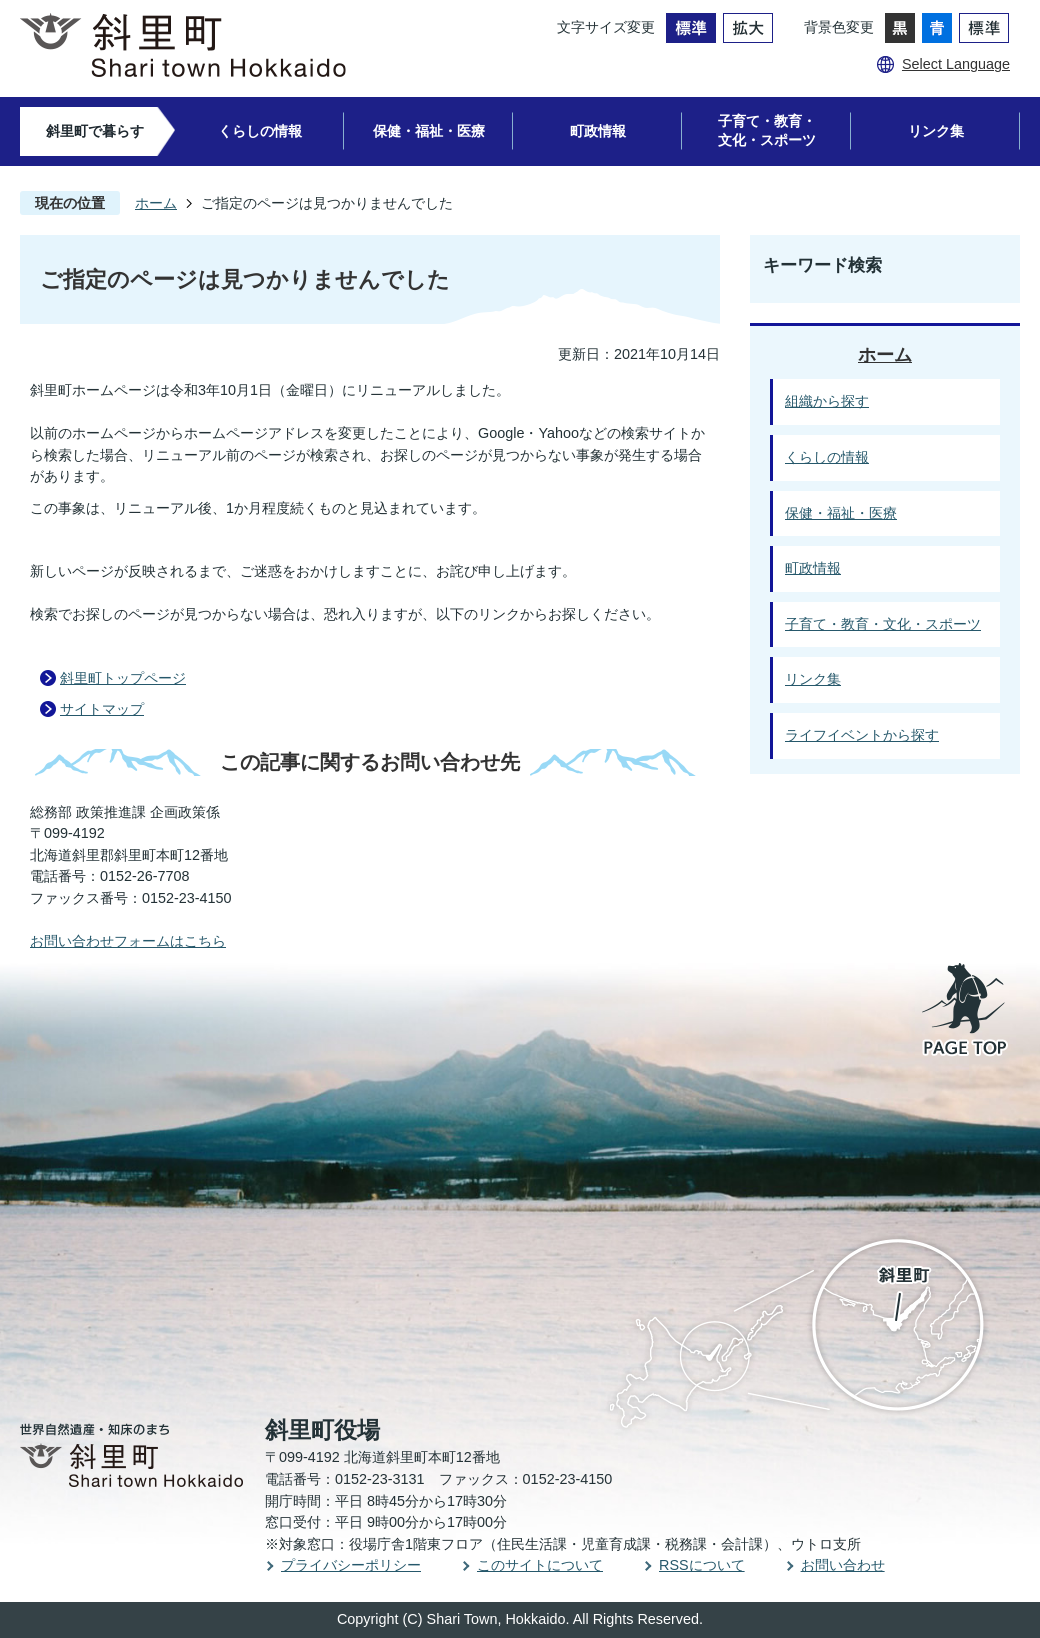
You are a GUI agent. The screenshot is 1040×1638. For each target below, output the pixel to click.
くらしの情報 (260, 131)
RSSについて (702, 1565)
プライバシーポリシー (351, 1565)
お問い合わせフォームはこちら (128, 941)
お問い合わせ (843, 1565)
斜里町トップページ (123, 678)
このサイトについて (540, 1565)
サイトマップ (102, 709)
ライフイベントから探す (862, 735)
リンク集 (936, 131)
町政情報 (598, 131)
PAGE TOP (966, 1011)
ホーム (156, 203)
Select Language (956, 64)
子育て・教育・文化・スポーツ (767, 130)
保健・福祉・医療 (429, 131)
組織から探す (827, 401)
